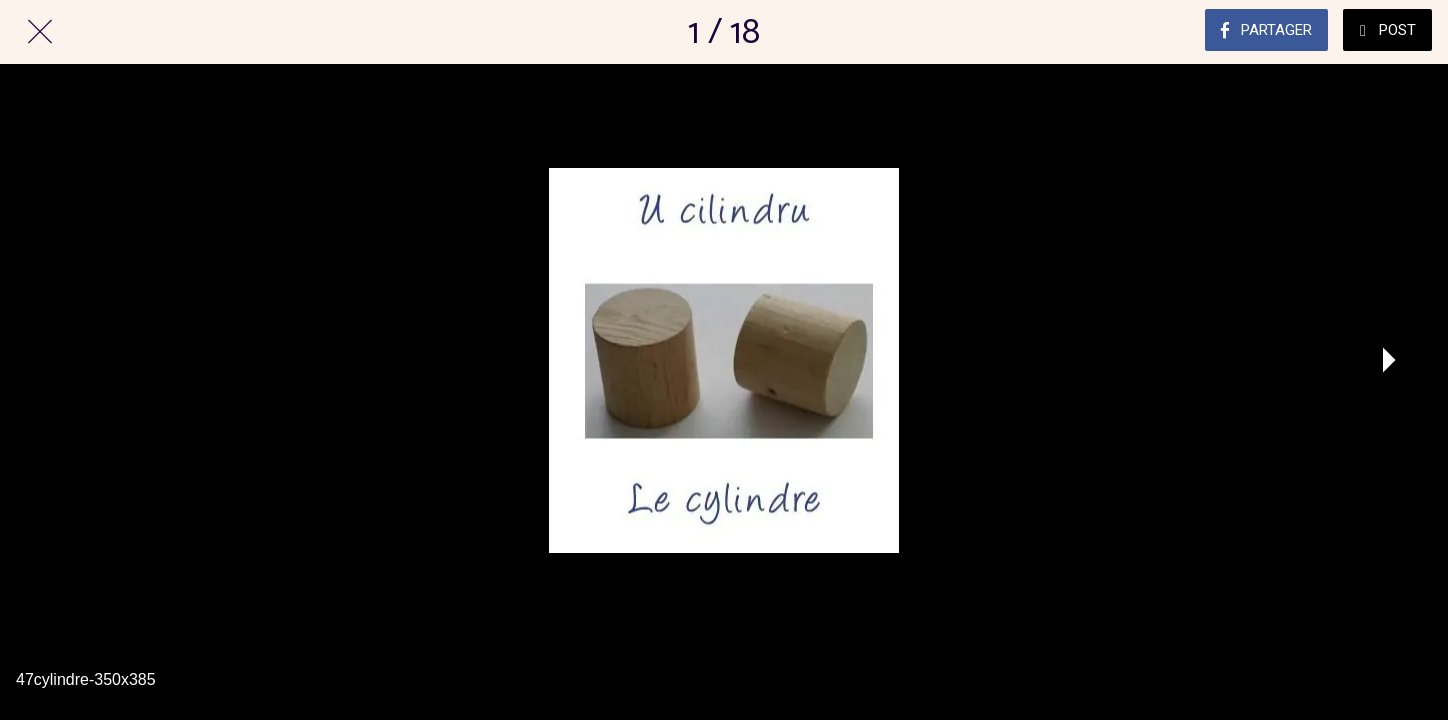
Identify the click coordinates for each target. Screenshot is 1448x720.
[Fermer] (40, 32)
